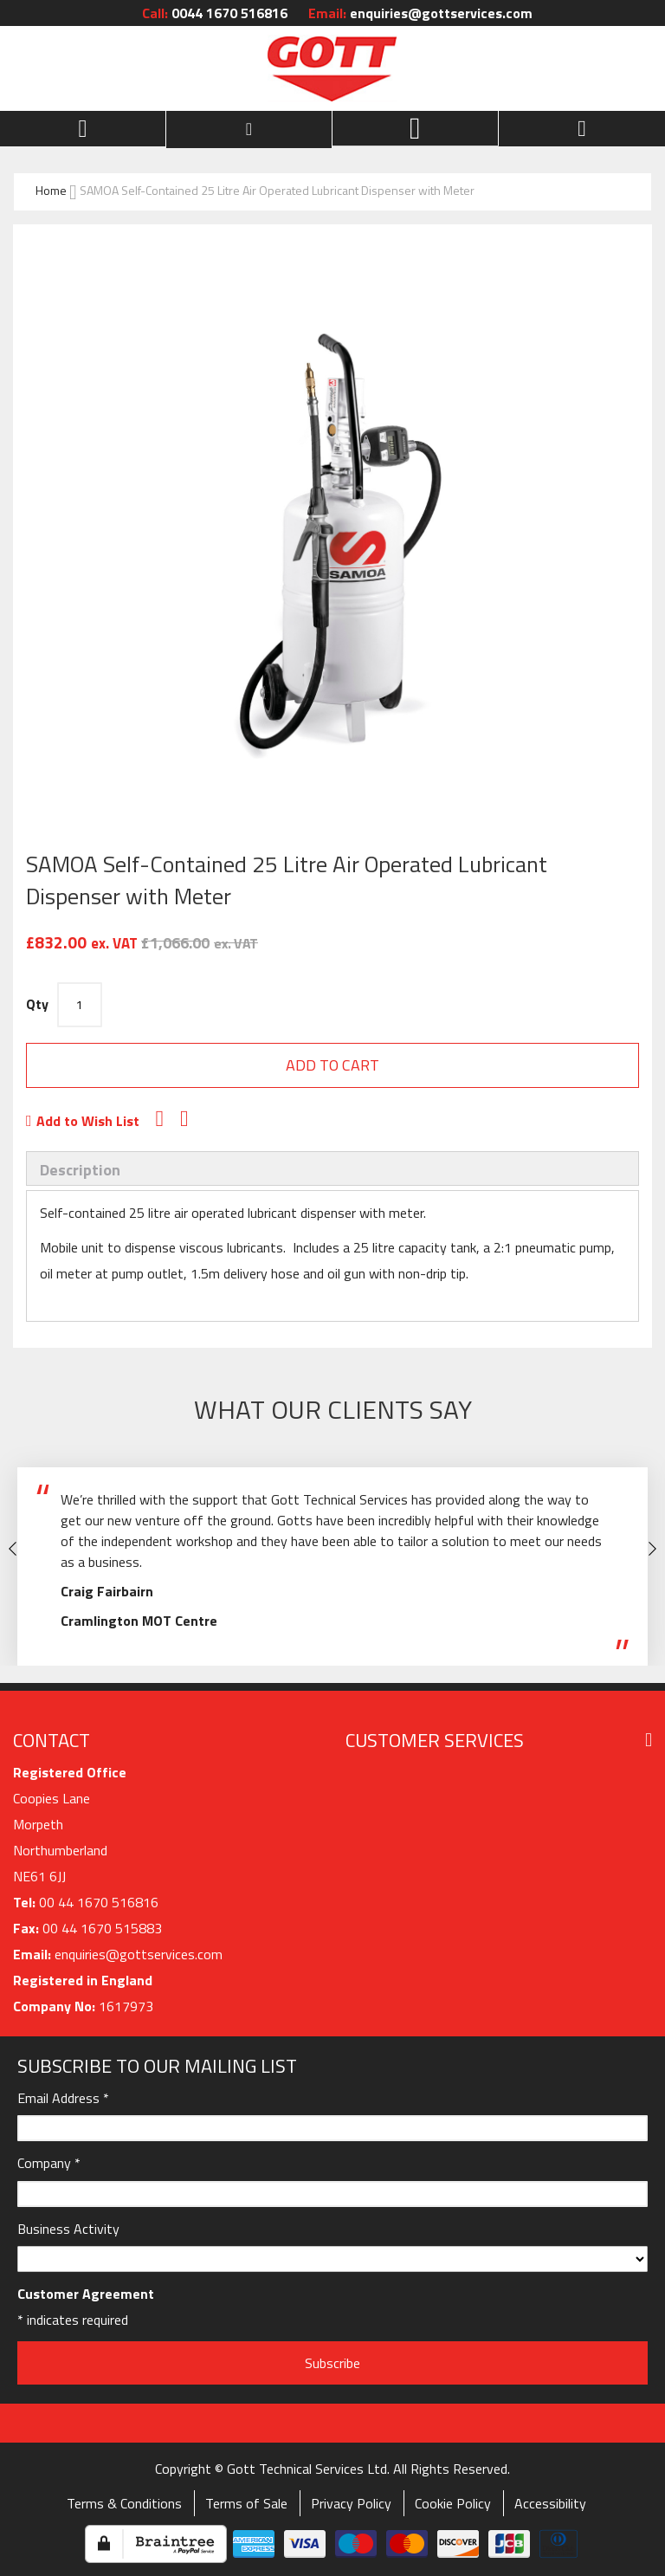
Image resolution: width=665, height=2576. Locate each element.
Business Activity (68, 2228)
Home (51, 190)
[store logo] (332, 68)
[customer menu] (249, 129)
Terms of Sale (246, 2503)
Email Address (63, 2097)
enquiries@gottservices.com (420, 13)
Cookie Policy (453, 2503)
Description (80, 1169)
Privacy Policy (351, 2503)
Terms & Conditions (124, 2503)
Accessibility (550, 2503)
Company (49, 2162)
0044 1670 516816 (214, 13)
